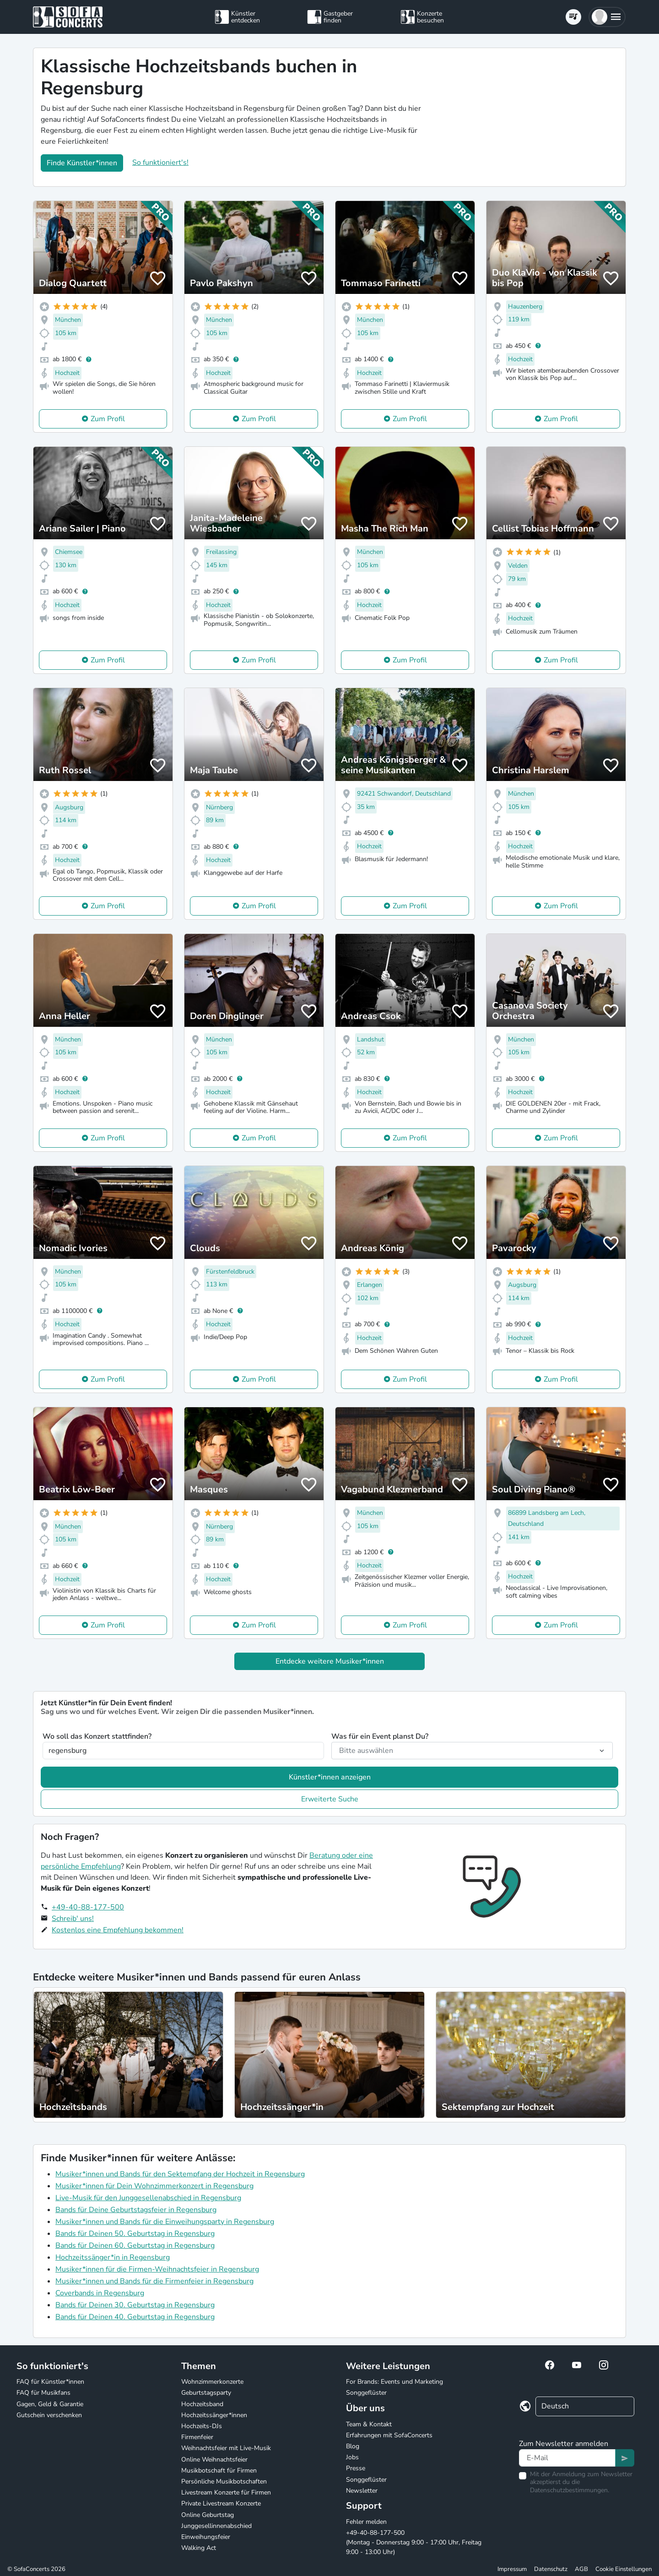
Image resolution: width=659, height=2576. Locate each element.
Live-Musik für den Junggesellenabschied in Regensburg (148, 2198)
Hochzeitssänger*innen (214, 2415)
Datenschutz (550, 2569)
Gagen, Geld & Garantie (49, 2404)
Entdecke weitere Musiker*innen (329, 1661)
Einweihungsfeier (205, 2537)
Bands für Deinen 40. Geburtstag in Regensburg (135, 2317)
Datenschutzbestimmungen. (569, 2490)
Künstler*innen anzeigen (330, 1777)
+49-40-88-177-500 (88, 1907)
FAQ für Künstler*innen (50, 2381)
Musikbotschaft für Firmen (219, 2470)
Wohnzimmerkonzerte (212, 2381)
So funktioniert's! (160, 162)
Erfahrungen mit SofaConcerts (389, 2435)
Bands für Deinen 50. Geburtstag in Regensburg (135, 2234)
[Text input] (567, 2458)
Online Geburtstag (207, 2515)
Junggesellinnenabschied (216, 2526)
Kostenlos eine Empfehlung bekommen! (118, 1930)
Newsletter (362, 2490)
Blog (352, 2446)
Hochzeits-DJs (201, 2426)
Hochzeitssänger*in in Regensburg (112, 2257)
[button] (607, 17)
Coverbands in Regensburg (99, 2293)
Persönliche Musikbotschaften (224, 2481)
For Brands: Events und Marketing (394, 2381)
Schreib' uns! (73, 1919)
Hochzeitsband (202, 2404)
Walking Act (198, 2547)
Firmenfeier (197, 2437)
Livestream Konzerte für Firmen (226, 2492)
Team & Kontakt (369, 2424)
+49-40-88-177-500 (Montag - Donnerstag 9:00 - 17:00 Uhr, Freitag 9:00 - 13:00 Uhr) (413, 2542)
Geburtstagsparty (206, 2392)
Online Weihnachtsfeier (214, 2459)
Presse (355, 2468)
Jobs (352, 2457)
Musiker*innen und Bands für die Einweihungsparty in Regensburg (164, 2222)
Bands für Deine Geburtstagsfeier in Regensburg (135, 2210)
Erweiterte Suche (329, 1799)
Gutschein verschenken (49, 2415)
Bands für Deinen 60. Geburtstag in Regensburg (135, 2245)
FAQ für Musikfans (43, 2392)
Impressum (512, 2569)
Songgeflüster (366, 2392)
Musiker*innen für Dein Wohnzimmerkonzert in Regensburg (154, 2186)
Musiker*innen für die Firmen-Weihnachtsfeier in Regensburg (157, 2269)
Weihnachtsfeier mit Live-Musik (226, 2448)
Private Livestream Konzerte (221, 2503)
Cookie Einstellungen (623, 2569)
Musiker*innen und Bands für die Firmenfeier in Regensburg (154, 2281)
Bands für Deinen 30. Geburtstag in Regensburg (135, 2305)
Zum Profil (108, 419)
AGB (581, 2569)
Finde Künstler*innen (82, 163)
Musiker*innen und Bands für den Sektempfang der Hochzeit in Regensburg (180, 2174)
